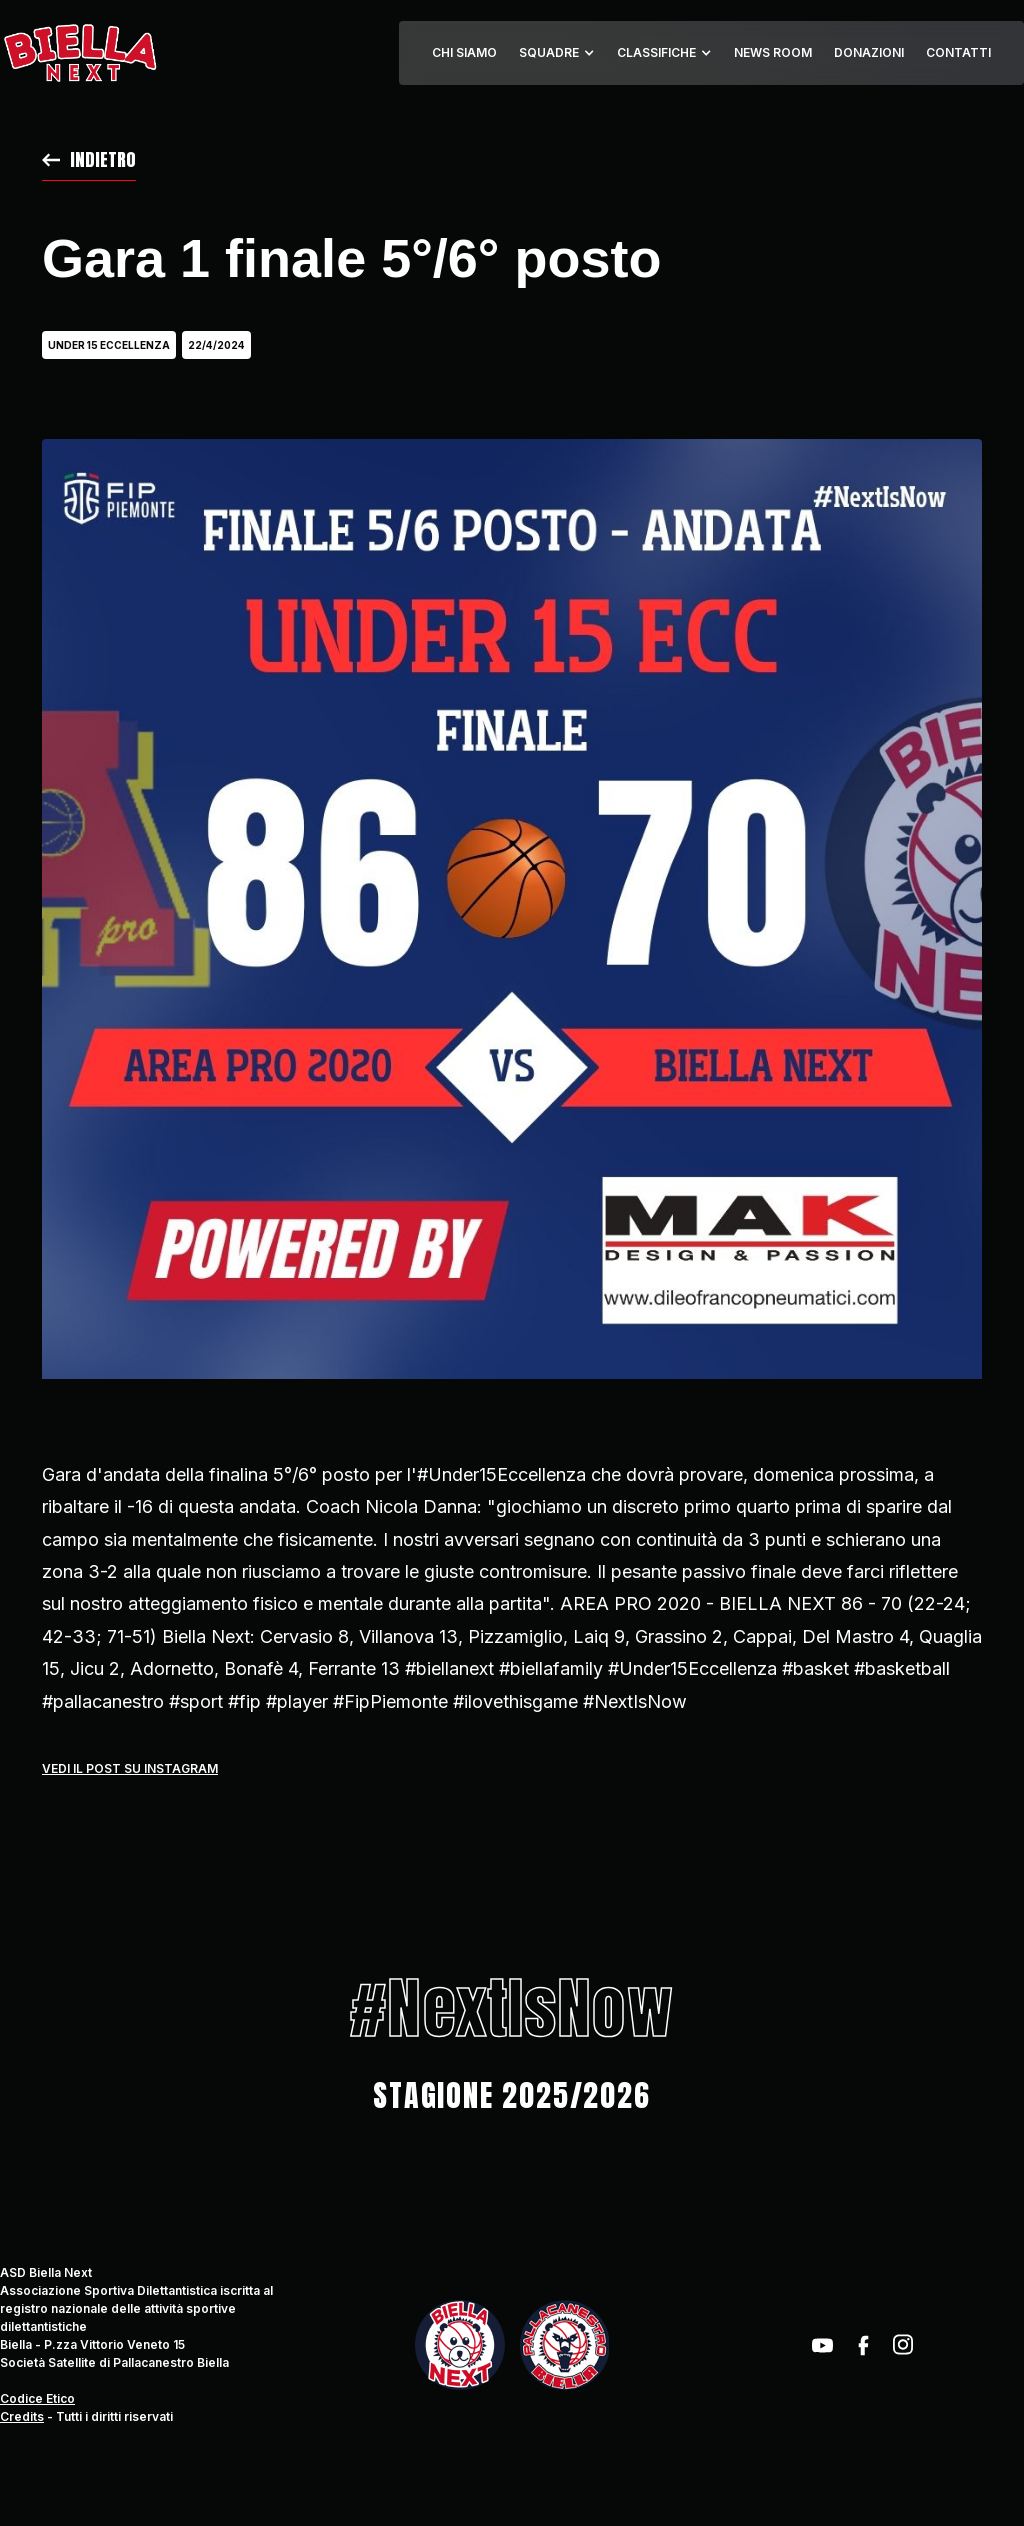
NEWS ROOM (773, 52)
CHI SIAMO (464, 52)
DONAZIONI (869, 52)
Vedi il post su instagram (130, 1768)
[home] (79, 53)
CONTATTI (958, 52)
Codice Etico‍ (37, 2398)
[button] (557, 53)
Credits (22, 2416)
